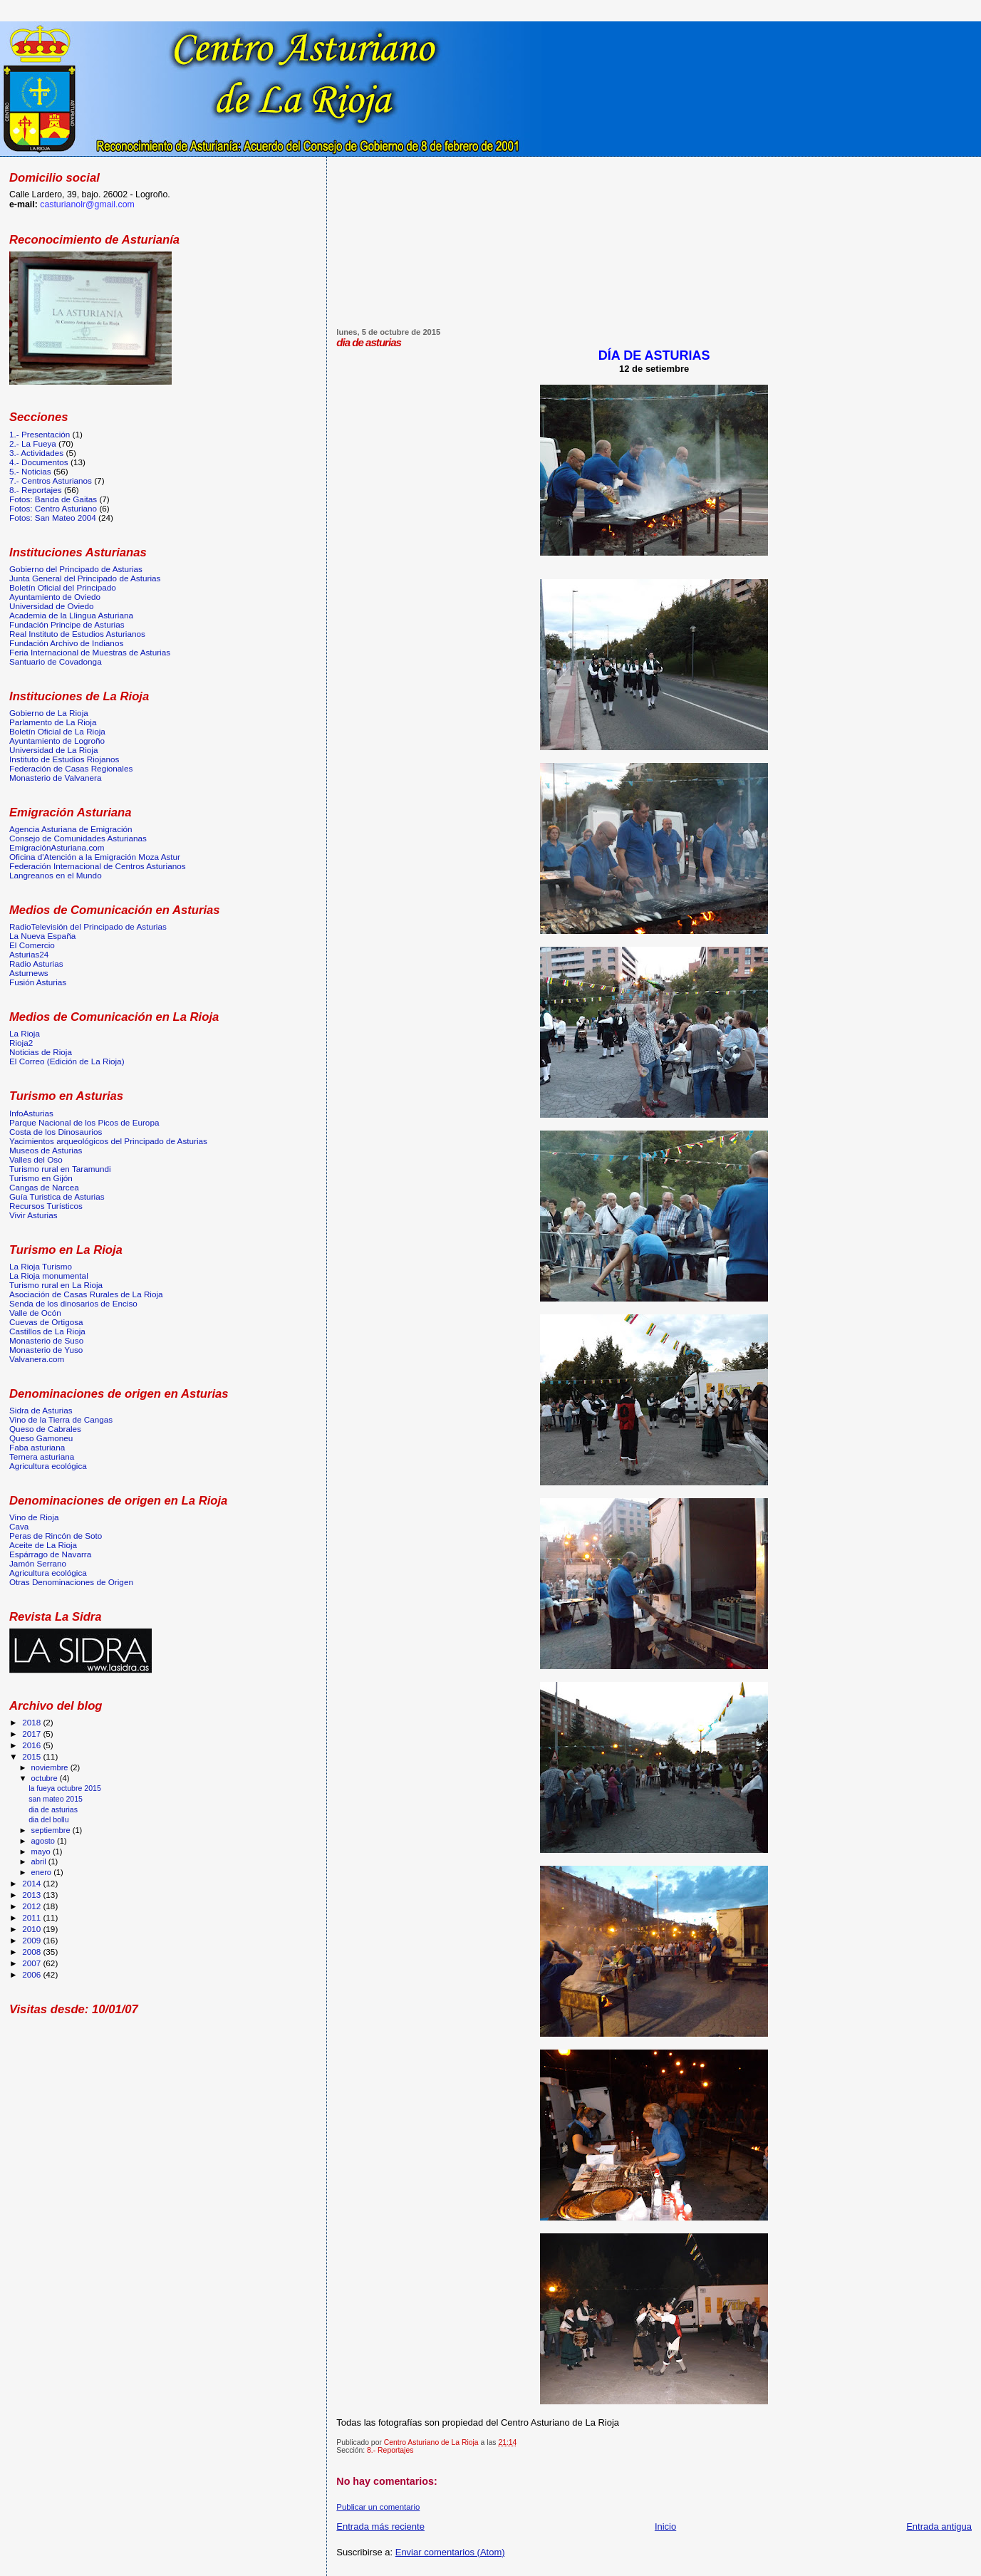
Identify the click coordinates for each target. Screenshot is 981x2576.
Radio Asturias (36, 963)
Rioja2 (21, 1042)
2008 (32, 1951)
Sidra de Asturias (41, 1410)
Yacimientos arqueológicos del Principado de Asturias (108, 1141)
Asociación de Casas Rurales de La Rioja (86, 1294)
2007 (32, 1963)
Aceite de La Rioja (43, 1544)
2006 (32, 1974)
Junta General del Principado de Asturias (84, 578)
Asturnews (28, 972)
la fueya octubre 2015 (64, 1788)
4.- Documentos (38, 462)
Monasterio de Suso (46, 1340)
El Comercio (32, 945)
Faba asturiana (37, 1447)
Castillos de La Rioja (47, 1331)
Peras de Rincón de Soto (55, 1535)
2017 (32, 1733)
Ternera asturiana (41, 1456)
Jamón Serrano (37, 1563)
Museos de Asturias (45, 1150)
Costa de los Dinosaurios (55, 1131)
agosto (44, 1841)
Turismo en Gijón (41, 1178)
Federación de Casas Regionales (71, 768)
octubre (45, 1778)
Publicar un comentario (378, 2507)
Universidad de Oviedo (51, 606)
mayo (42, 1851)
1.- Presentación (39, 434)
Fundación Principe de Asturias (67, 624)
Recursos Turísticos (46, 1205)
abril (39, 1861)
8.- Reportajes (390, 2450)
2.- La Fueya (32, 443)
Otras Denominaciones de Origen (71, 1581)
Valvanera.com (36, 1359)
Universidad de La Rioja (53, 749)
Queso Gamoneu (41, 1438)
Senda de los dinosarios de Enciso (73, 1303)
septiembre (52, 1830)
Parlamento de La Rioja (52, 722)
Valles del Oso (36, 1159)
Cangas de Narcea (44, 1187)
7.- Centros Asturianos (50, 480)
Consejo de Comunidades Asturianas (78, 838)
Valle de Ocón (35, 1312)
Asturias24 (28, 954)
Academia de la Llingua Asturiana (71, 615)
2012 (32, 1906)
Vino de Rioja (34, 1517)
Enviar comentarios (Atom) (450, 2552)
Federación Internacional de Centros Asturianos (97, 866)
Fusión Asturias (37, 982)
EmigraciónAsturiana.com (57, 847)
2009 (32, 1940)
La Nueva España (42, 935)
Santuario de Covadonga (55, 661)
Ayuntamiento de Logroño (57, 740)
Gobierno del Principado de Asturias (75, 568)
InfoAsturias (31, 1113)
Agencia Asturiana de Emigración (71, 828)
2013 (32, 1894)
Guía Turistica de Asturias (57, 1196)
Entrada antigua (939, 2526)
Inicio (665, 2526)
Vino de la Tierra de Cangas (61, 1419)
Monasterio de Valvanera (55, 777)
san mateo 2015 (55, 1799)
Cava (18, 1526)
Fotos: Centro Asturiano (53, 508)
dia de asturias (53, 1809)
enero (42, 1872)
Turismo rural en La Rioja (56, 1284)
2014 (32, 1883)
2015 (32, 1756)
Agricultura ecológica (48, 1465)
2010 (32, 1928)
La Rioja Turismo (40, 1266)
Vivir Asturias (33, 1215)
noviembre (51, 1767)
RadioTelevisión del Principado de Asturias (88, 926)
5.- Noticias (30, 471)
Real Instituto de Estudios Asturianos (77, 633)
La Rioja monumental (48, 1275)
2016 (32, 1745)
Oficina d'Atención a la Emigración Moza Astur (94, 856)
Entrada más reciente (380, 2526)
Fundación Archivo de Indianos (66, 643)
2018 (32, 1722)
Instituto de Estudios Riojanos (64, 759)
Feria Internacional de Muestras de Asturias (89, 652)
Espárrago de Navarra (50, 1554)
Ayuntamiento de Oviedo (54, 596)
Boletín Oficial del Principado (62, 587)
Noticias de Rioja (40, 1051)
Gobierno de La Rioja (48, 712)
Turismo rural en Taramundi (60, 1168)
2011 (32, 1917)
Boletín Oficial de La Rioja (57, 731)
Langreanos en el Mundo (55, 875)
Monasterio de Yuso (46, 1349)
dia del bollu (48, 1819)
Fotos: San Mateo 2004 (52, 517)
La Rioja (24, 1033)
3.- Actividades (36, 452)
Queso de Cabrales (45, 1428)
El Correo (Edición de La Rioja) (67, 1061)
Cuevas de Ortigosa (46, 1321)
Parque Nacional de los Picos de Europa (84, 1122)
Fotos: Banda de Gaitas (53, 499)
